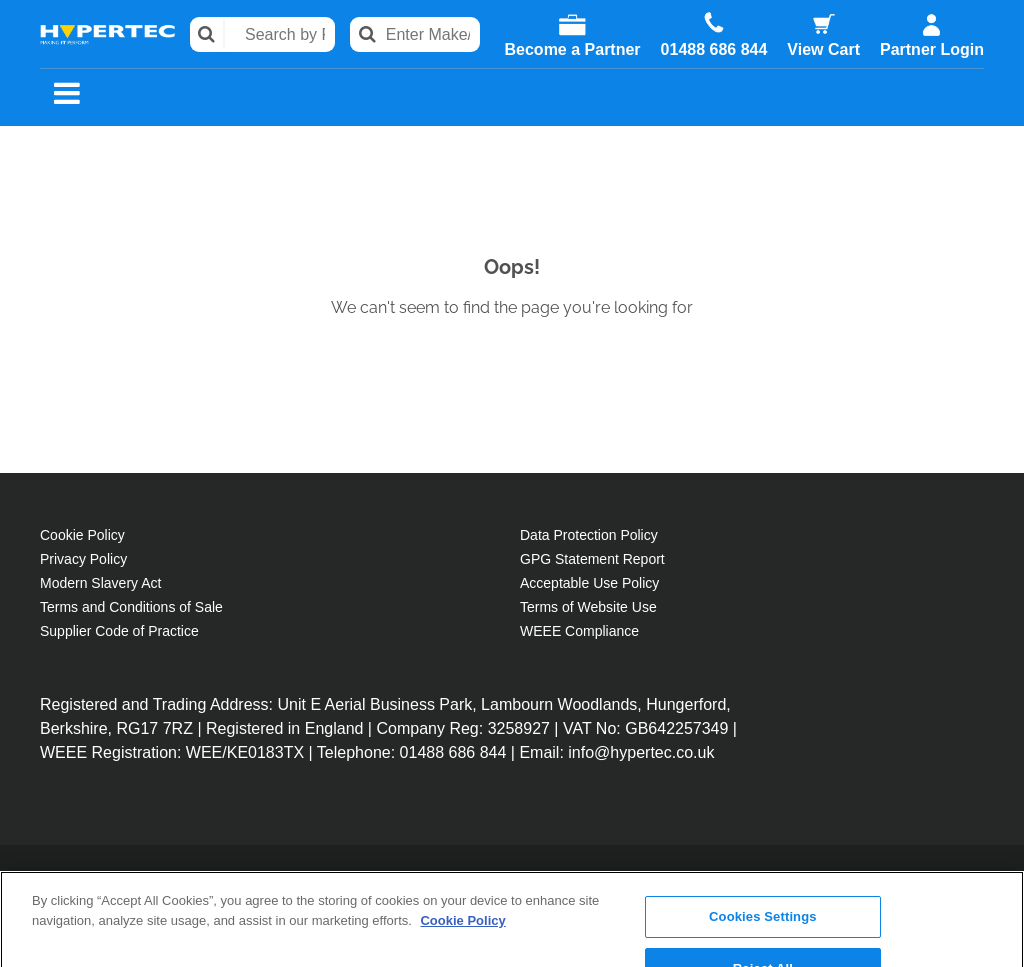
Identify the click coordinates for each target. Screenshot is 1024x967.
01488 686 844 (714, 50)
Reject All (763, 889)
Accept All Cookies (763, 941)
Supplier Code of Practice (119, 631)
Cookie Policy (82, 535)
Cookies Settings (763, 838)
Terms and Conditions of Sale (131, 607)
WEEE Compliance (579, 631)
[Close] (992, 886)
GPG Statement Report (592, 559)
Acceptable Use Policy (589, 583)
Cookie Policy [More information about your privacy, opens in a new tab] (462, 841)
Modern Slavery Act (100, 583)
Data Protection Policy (589, 535)
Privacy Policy (83, 559)
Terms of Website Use (588, 607)
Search (207, 34)
